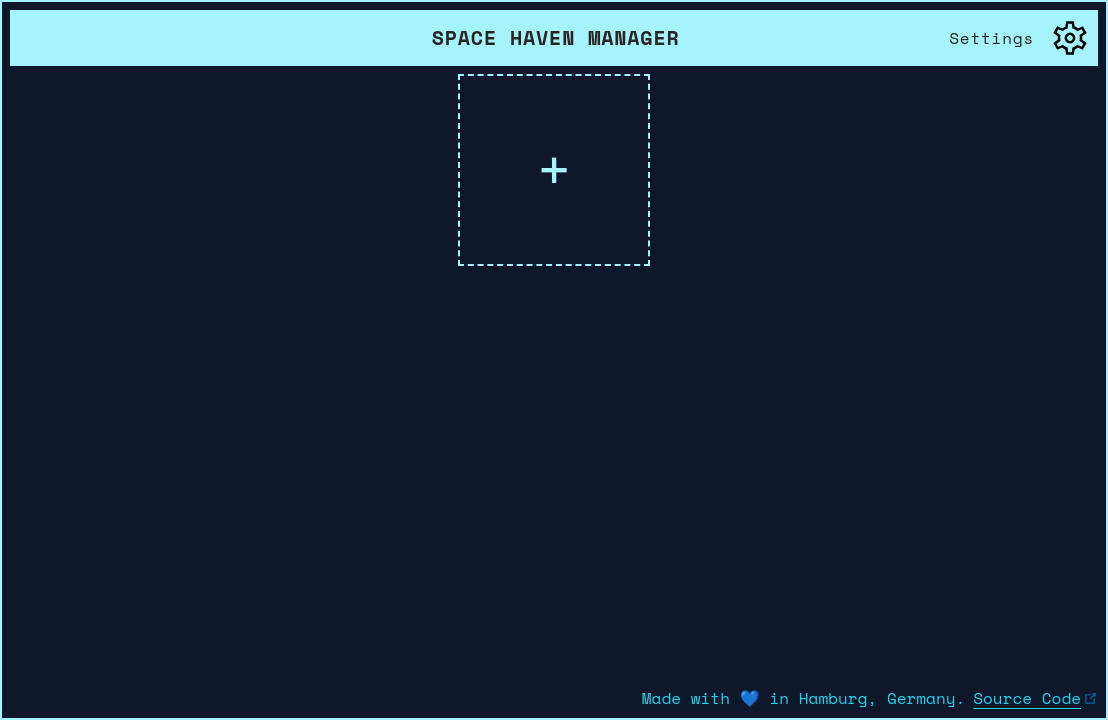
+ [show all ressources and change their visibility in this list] (554, 169)
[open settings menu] (1019, 38)
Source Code (1035, 698)
